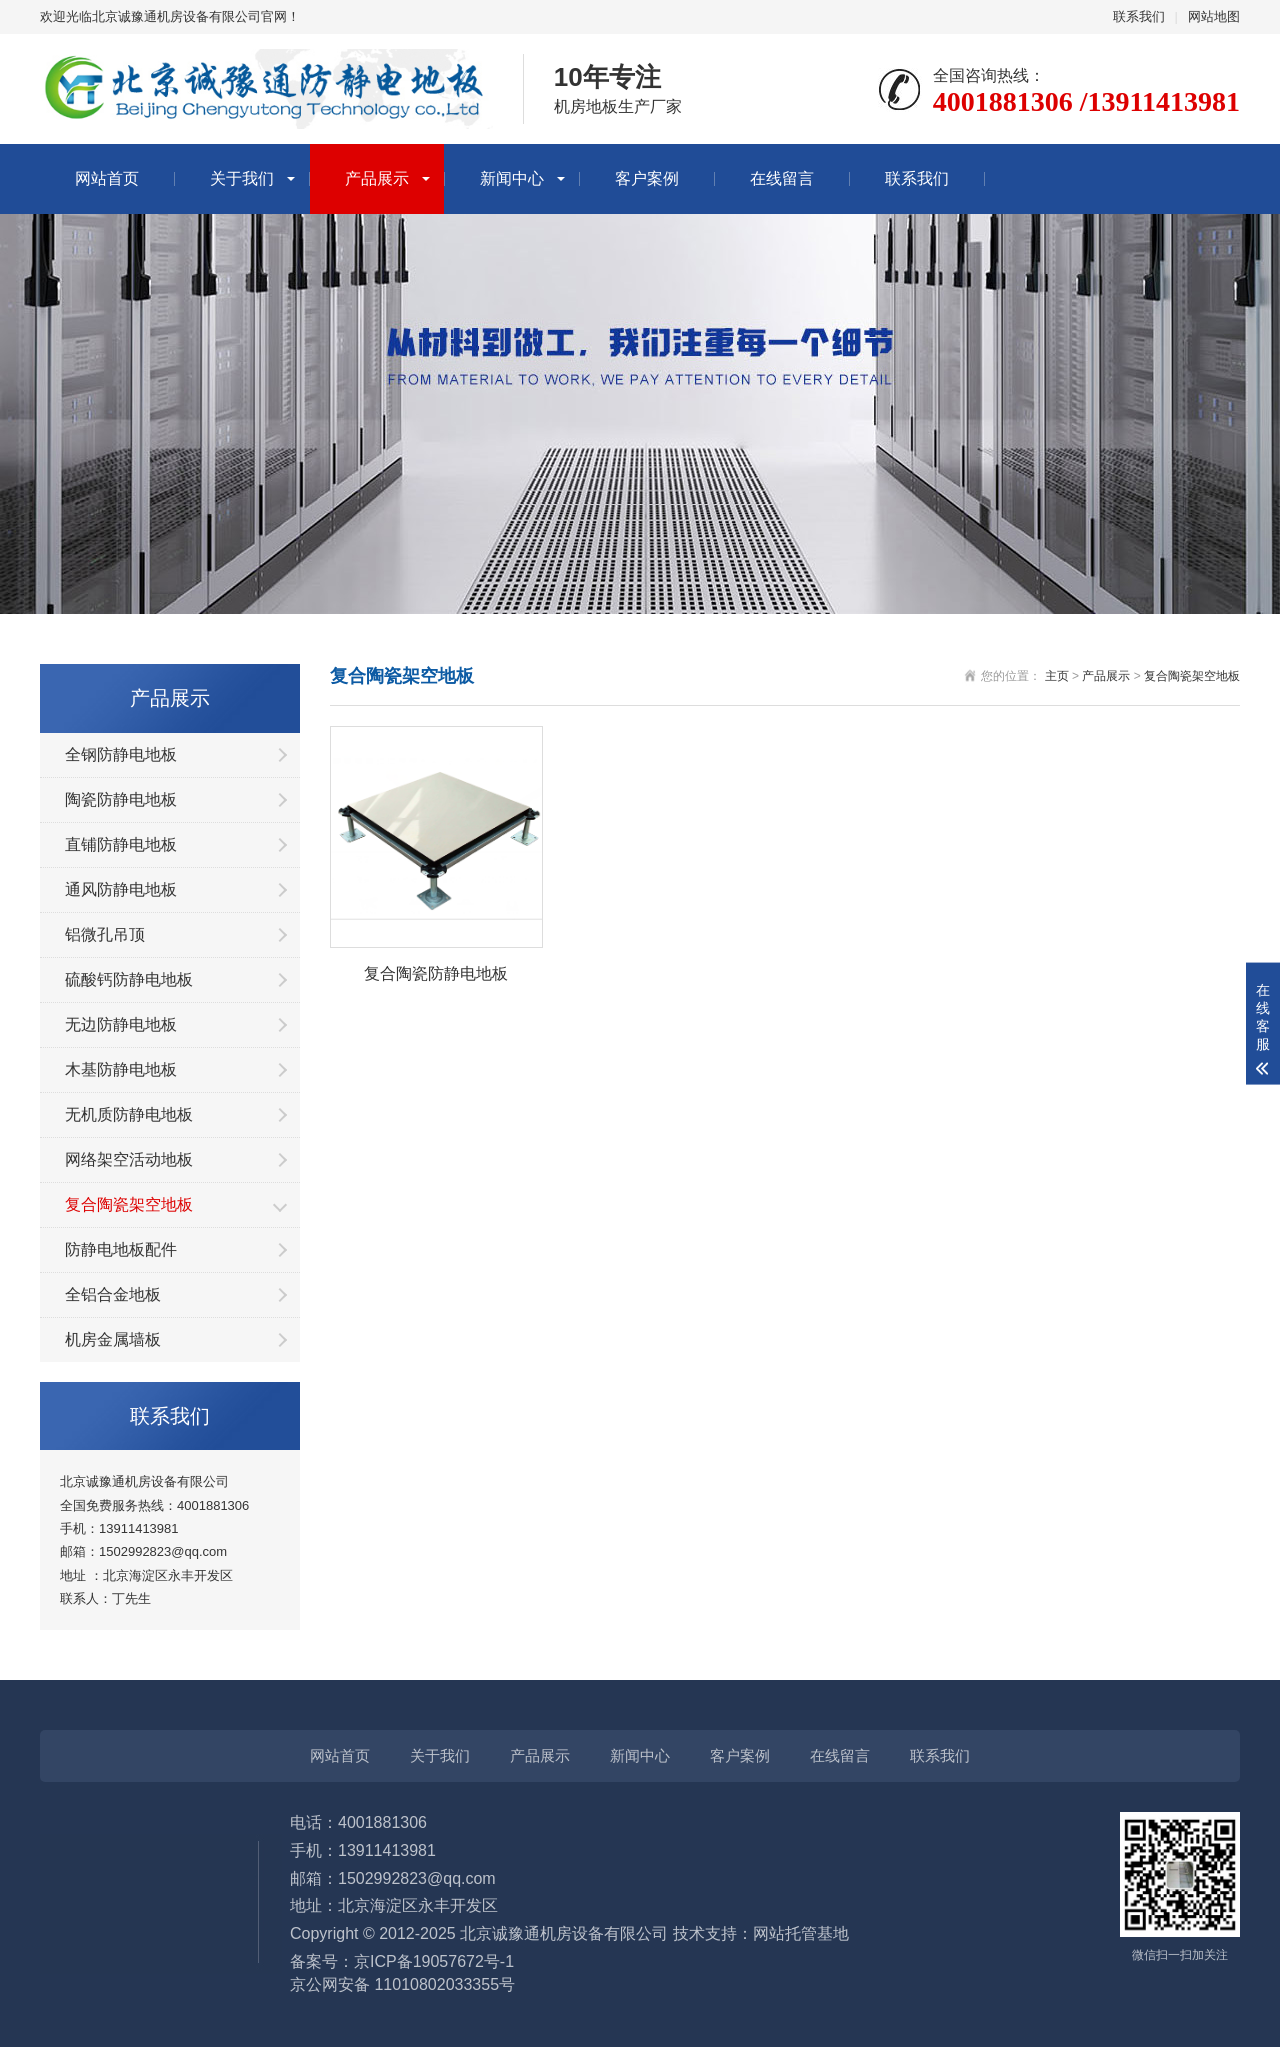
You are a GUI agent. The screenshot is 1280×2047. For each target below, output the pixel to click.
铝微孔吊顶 (105, 934)
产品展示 (377, 178)
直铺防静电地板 (121, 844)
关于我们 (242, 178)
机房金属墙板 (113, 1339)
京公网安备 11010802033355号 (402, 1984)
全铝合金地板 (113, 1294)
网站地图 (1214, 16)
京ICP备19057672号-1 (434, 1961)
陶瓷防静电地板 (121, 799)
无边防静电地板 (121, 1024)
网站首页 (107, 178)
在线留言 (782, 178)
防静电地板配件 (121, 1249)
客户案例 (647, 178)
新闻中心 (512, 178)
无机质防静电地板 (129, 1114)
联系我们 (1139, 16)
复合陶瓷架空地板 (129, 1204)
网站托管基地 (801, 1933)
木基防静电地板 (121, 1069)
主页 (1057, 676)
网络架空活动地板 (129, 1159)
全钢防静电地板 (121, 754)
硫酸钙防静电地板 (129, 979)
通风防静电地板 (121, 889)
